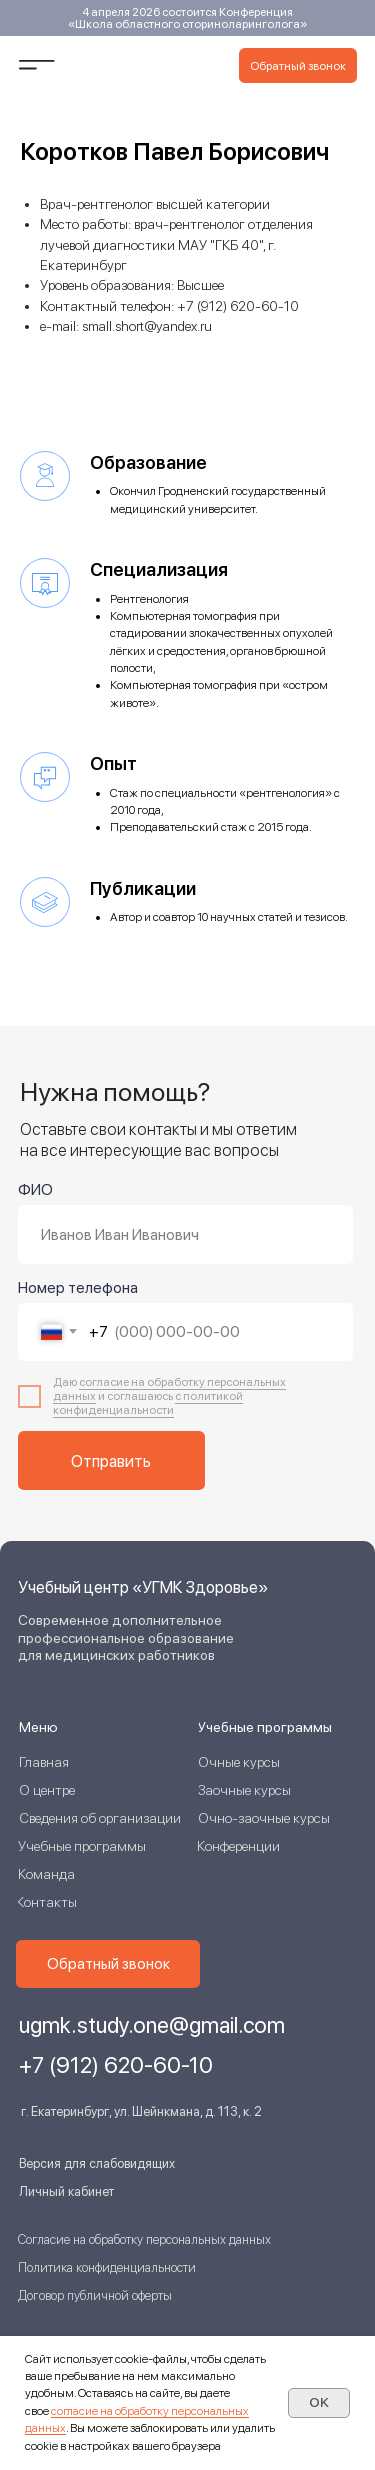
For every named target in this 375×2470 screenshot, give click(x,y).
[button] (298, 65)
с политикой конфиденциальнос (148, 1403)
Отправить (111, 1461)
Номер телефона (78, 1287)
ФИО (35, 1189)
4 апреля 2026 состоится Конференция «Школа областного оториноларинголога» (187, 18)
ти (168, 1410)
